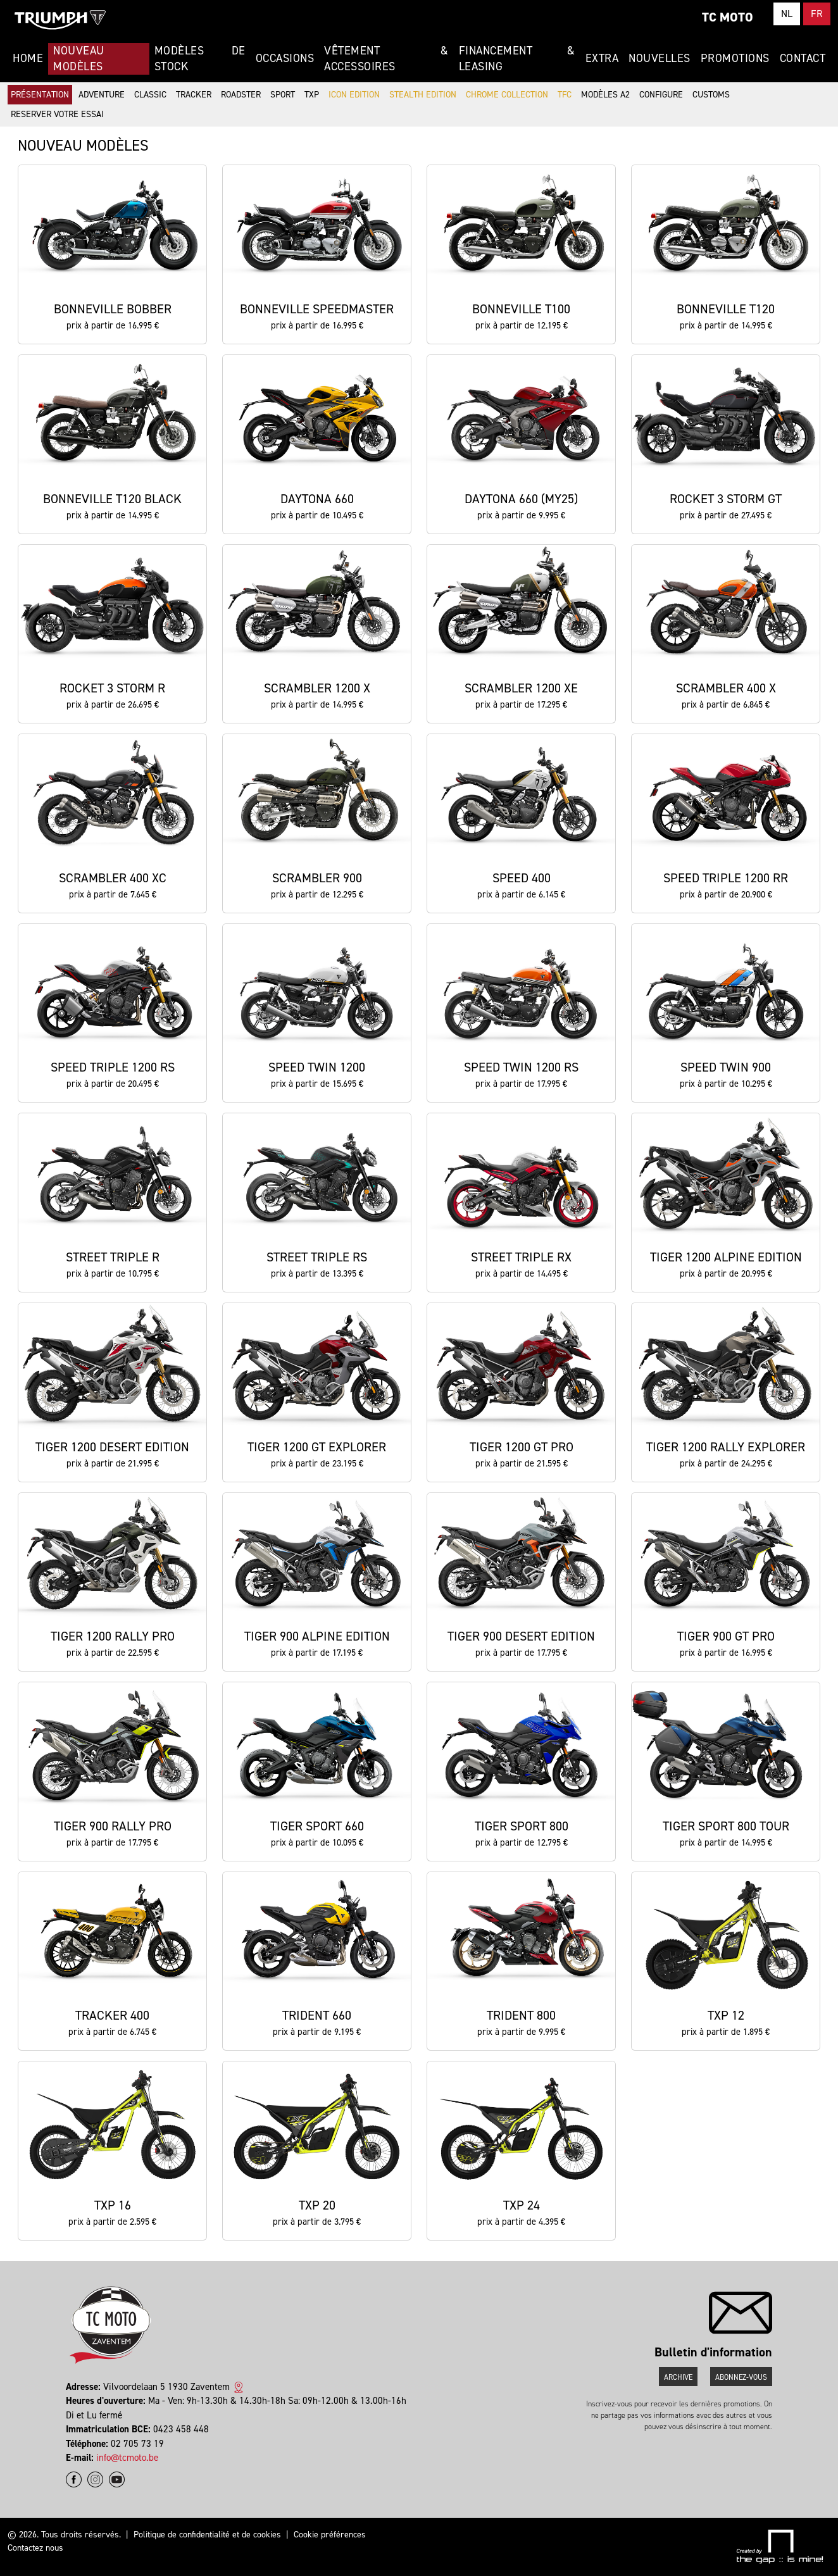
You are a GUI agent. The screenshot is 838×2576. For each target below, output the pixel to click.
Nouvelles (659, 58)
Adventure (101, 95)
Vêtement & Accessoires (386, 58)
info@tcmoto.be (127, 2457)
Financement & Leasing (517, 58)
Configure (661, 95)
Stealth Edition (422, 95)
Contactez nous (35, 2548)
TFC (565, 95)
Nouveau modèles (78, 58)
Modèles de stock (200, 58)
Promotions (735, 58)
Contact (803, 58)
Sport (282, 95)
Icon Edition (354, 95)
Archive (678, 2377)
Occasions (285, 58)
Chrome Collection (507, 95)
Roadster (241, 95)
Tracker (193, 95)
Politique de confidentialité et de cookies (207, 2535)
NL (786, 13)
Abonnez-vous (741, 2377)
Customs (711, 95)
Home (28, 58)
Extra (602, 58)
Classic (150, 95)
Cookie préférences (330, 2535)
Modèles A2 (605, 95)
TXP (311, 95)
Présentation (40, 95)
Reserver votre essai (57, 114)
